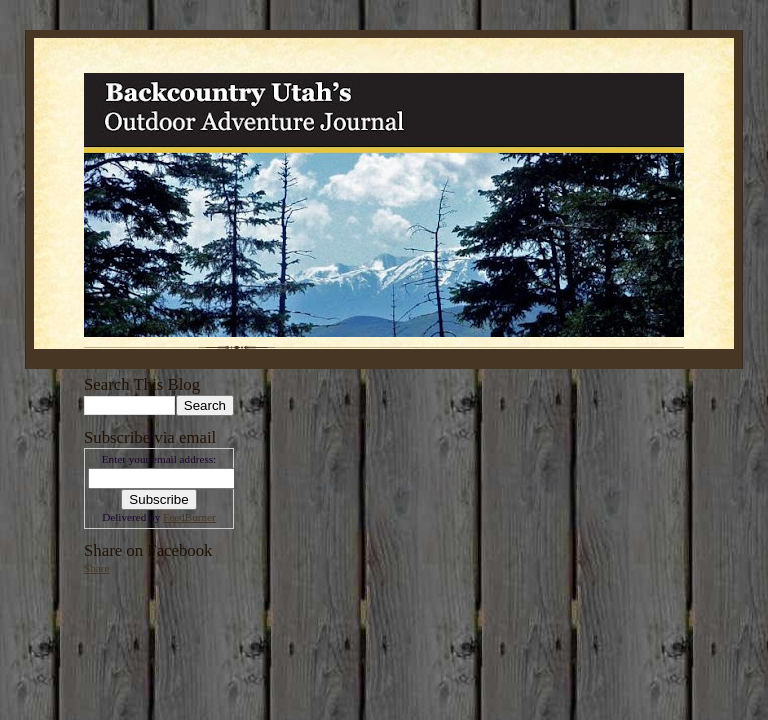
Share (96, 568)
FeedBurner (189, 517)
